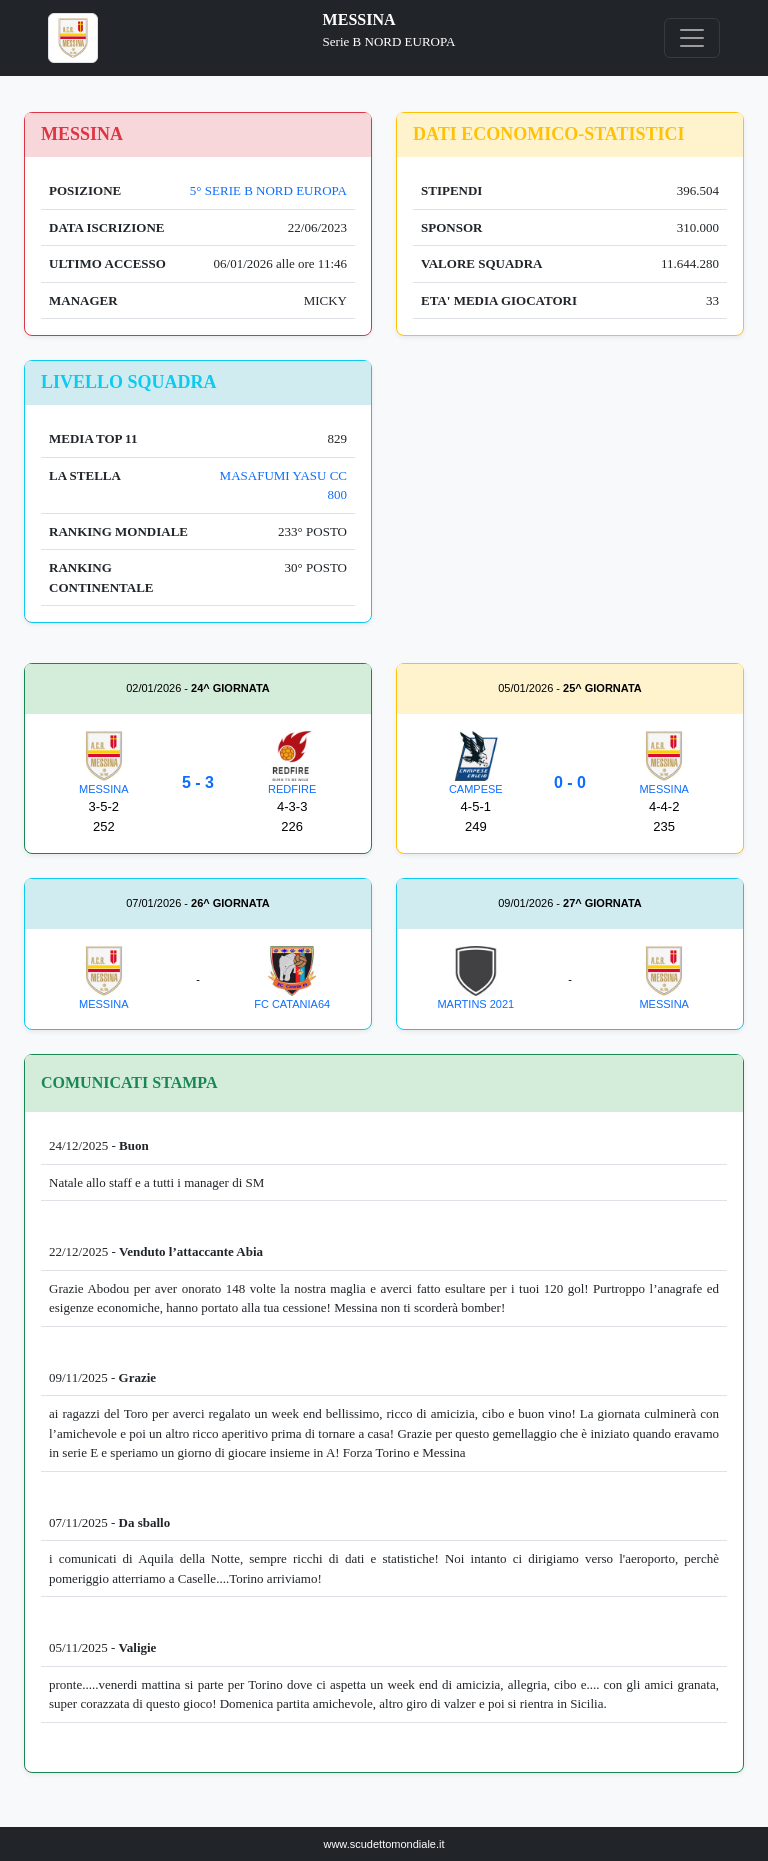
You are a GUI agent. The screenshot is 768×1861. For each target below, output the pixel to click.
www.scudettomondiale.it (383, 1844)
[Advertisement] (570, 500)
